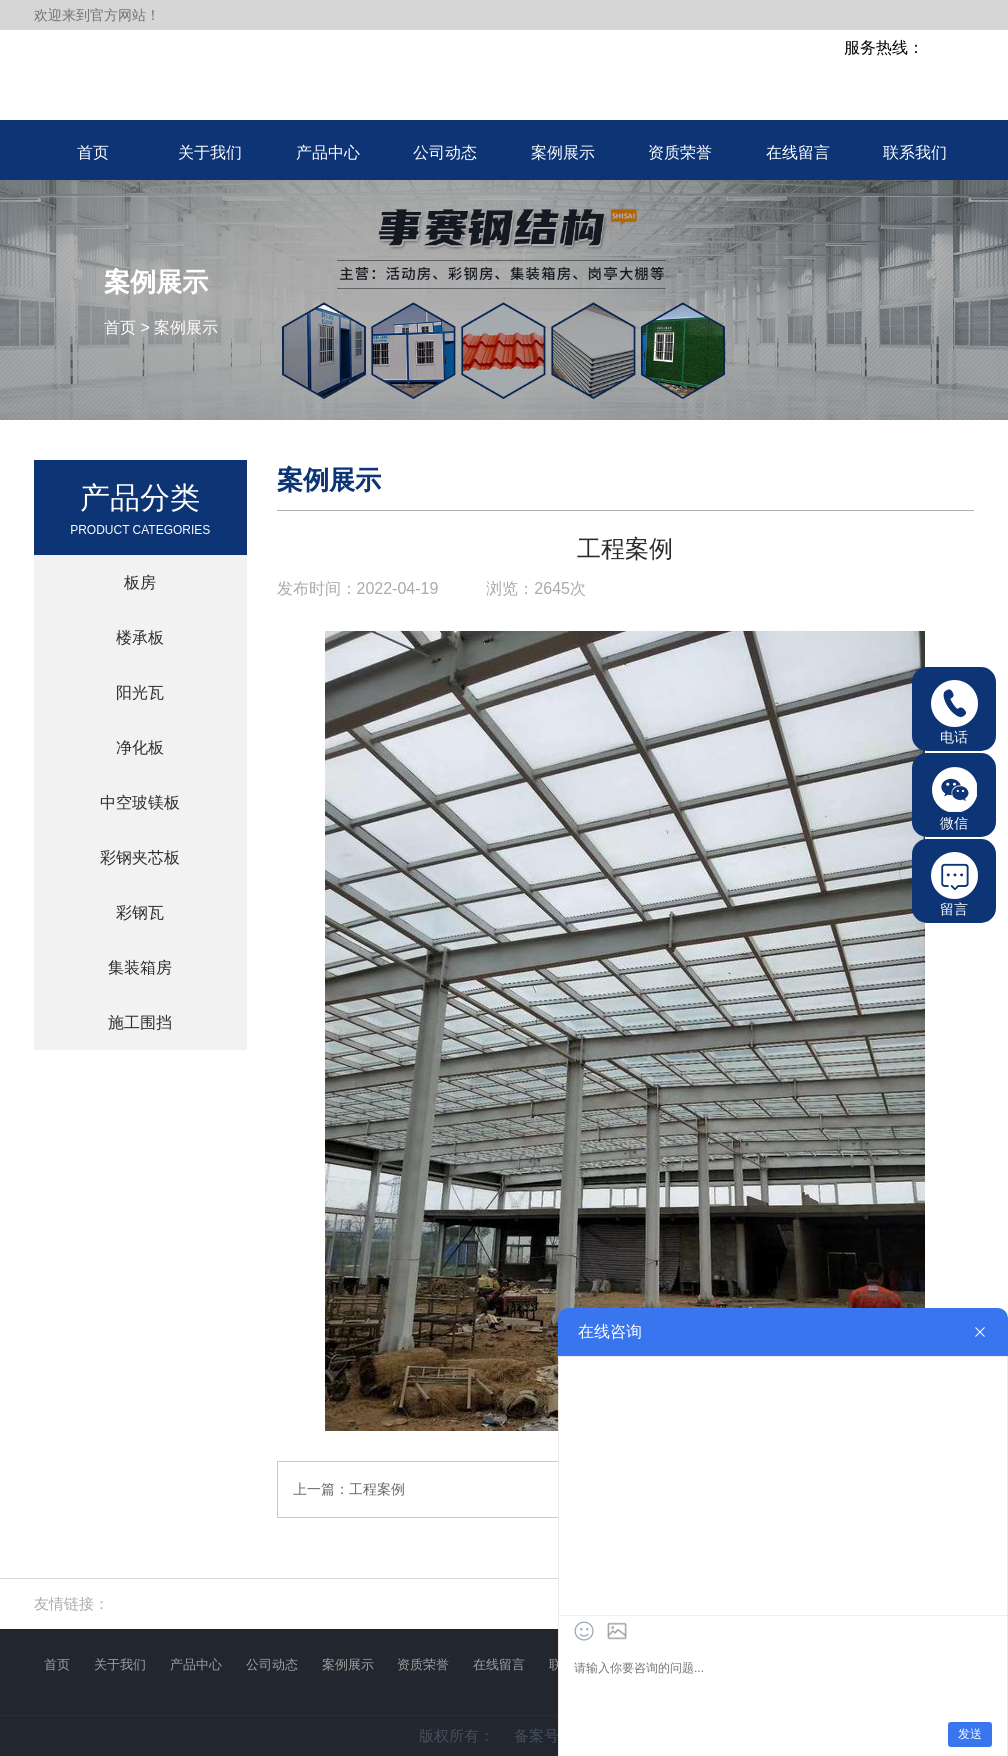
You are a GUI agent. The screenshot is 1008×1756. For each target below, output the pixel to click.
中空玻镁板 (140, 802)
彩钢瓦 (140, 912)
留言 (954, 884)
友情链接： (71, 1603)
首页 (120, 327)
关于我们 (120, 1664)
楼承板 (140, 637)
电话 (954, 712)
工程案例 (377, 1489)
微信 (954, 798)
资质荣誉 (423, 1664)
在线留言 (499, 1664)
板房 (140, 582)
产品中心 (196, 1664)
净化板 (140, 747)
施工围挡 (140, 1022)
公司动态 (272, 1664)
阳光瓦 (140, 692)
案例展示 (186, 327)
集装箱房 (140, 967)
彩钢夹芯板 (140, 857)
